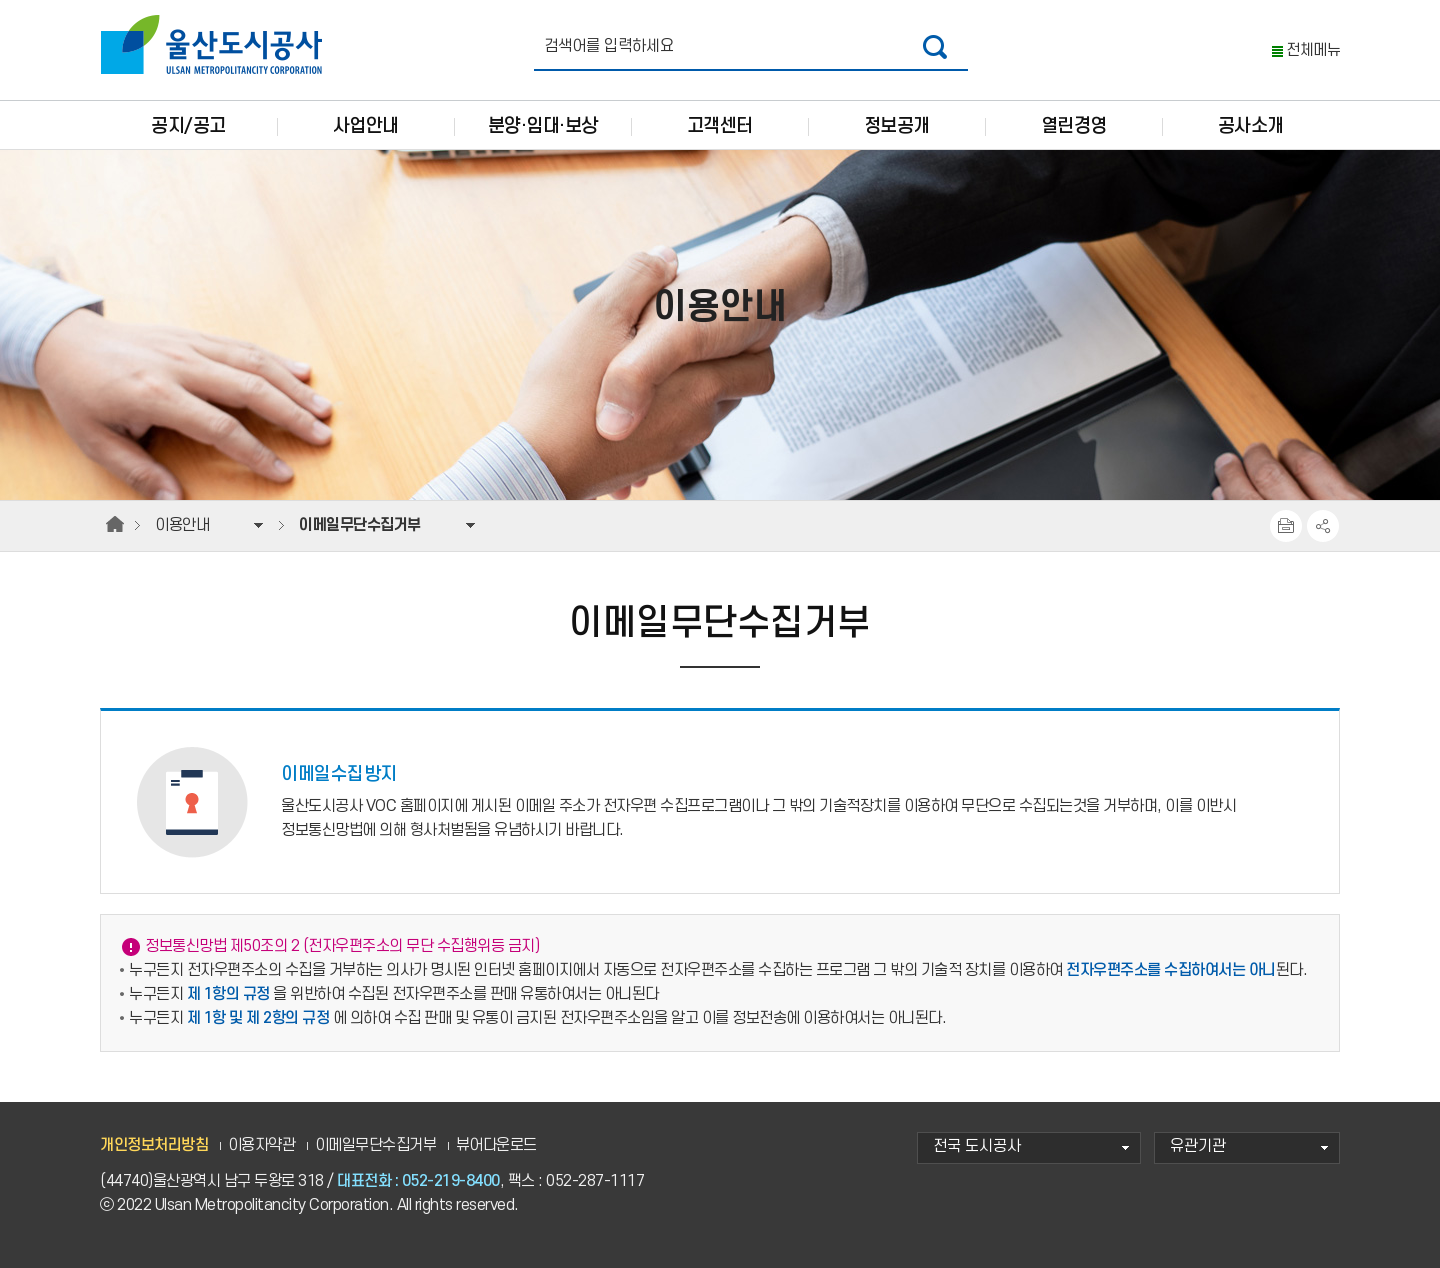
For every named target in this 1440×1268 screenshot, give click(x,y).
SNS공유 (1323, 526)
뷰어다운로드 (496, 1145)
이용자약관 (262, 1145)
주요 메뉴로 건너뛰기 (720, 0)
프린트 (1286, 526)
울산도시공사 (216, 45)
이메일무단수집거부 (376, 1145)
